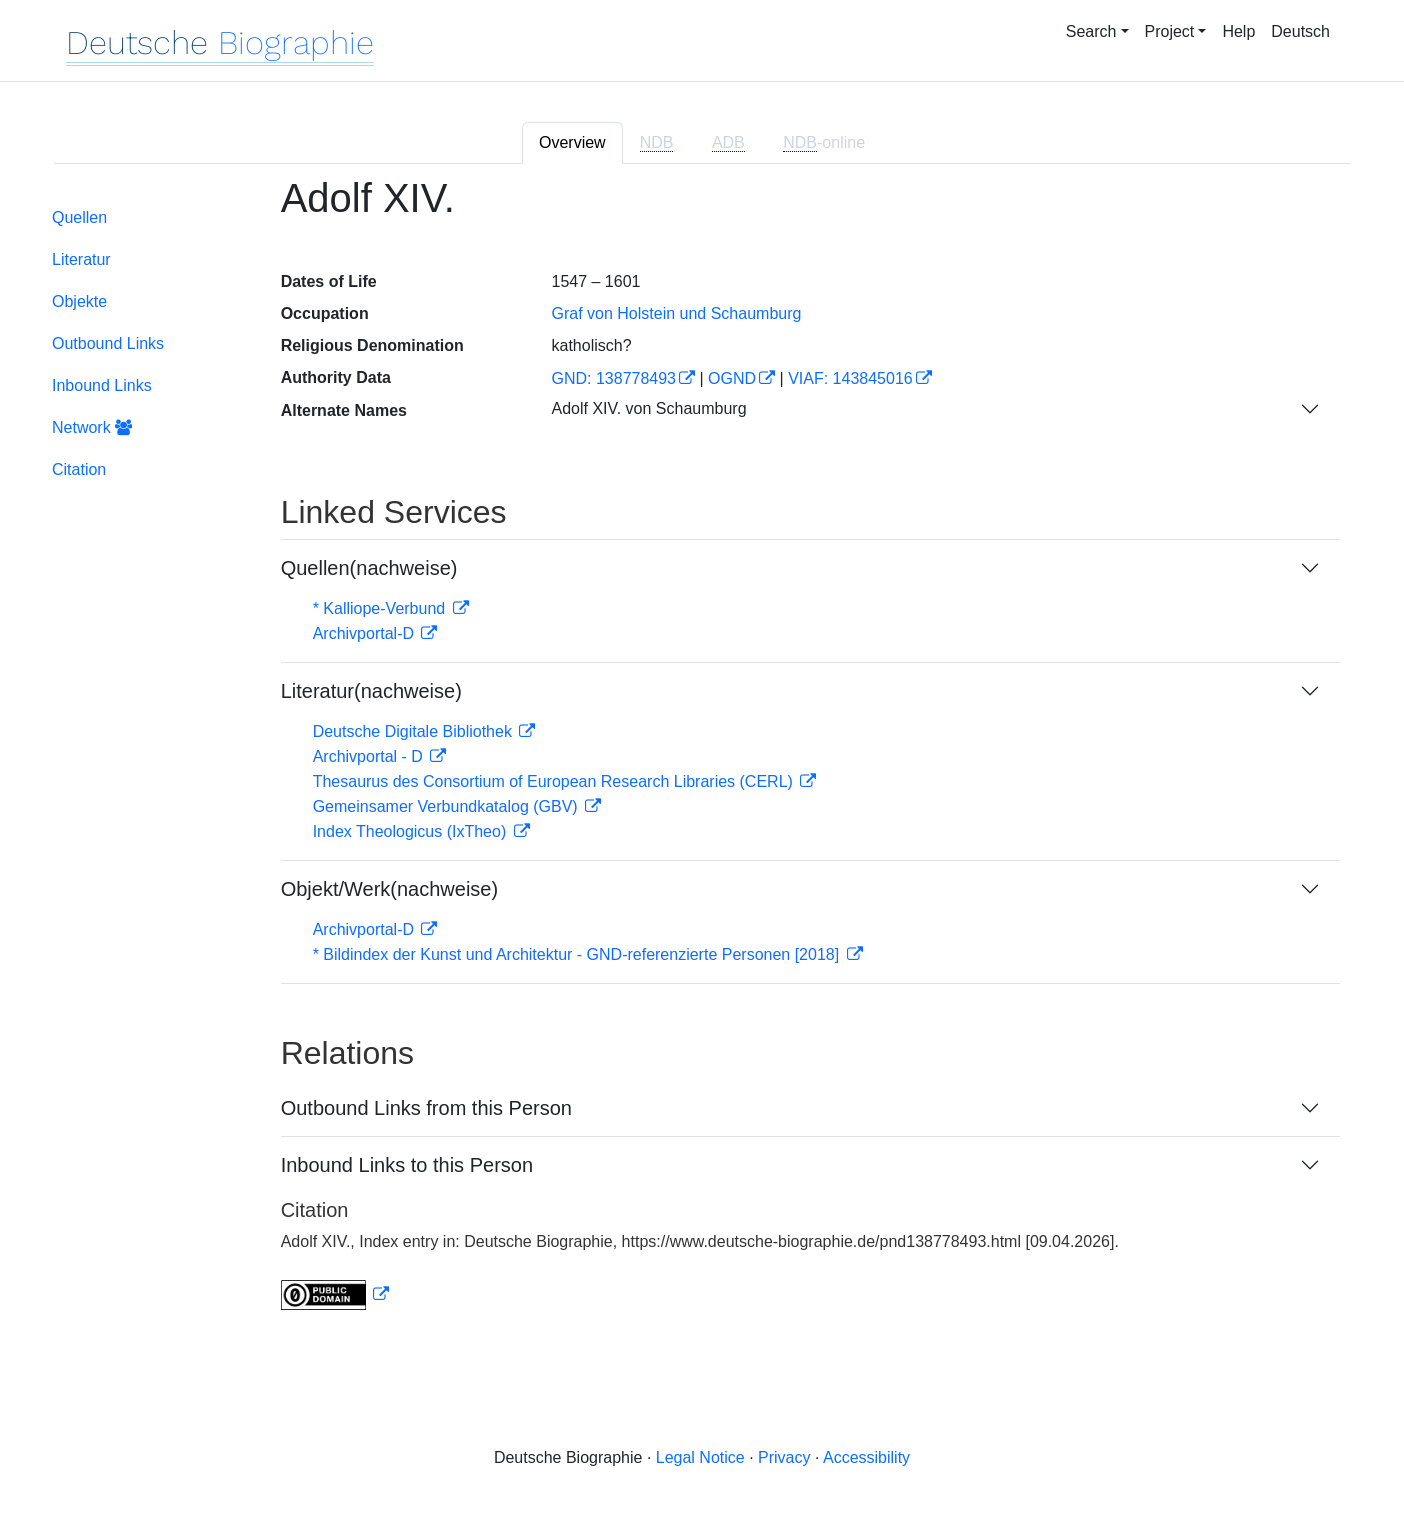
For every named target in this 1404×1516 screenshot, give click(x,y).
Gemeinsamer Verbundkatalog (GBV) (447, 806)
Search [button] (1091, 31)
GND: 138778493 (613, 378)
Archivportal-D (366, 633)
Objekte (79, 301)
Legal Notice (700, 1457)
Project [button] (1170, 31)
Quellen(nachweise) (369, 568)
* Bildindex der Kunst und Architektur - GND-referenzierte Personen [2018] (578, 954)
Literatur (81, 259)
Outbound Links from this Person (426, 1108)
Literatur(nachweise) (371, 691)
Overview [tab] (572, 142)
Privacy (784, 1457)
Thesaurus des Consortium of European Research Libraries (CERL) (555, 781)
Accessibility (866, 1457)
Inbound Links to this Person (407, 1165)
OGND (732, 378)
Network (92, 427)
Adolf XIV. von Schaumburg (648, 408)
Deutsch (1300, 31)
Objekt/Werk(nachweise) (389, 889)
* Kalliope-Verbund (381, 608)
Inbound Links (102, 385)
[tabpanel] (702, 755)
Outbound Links (108, 343)
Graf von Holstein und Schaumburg (676, 313)
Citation (79, 469)
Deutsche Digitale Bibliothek (415, 731)
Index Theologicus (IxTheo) (412, 831)
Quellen (79, 217)
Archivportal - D (370, 756)
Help (1238, 31)
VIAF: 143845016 (850, 378)
